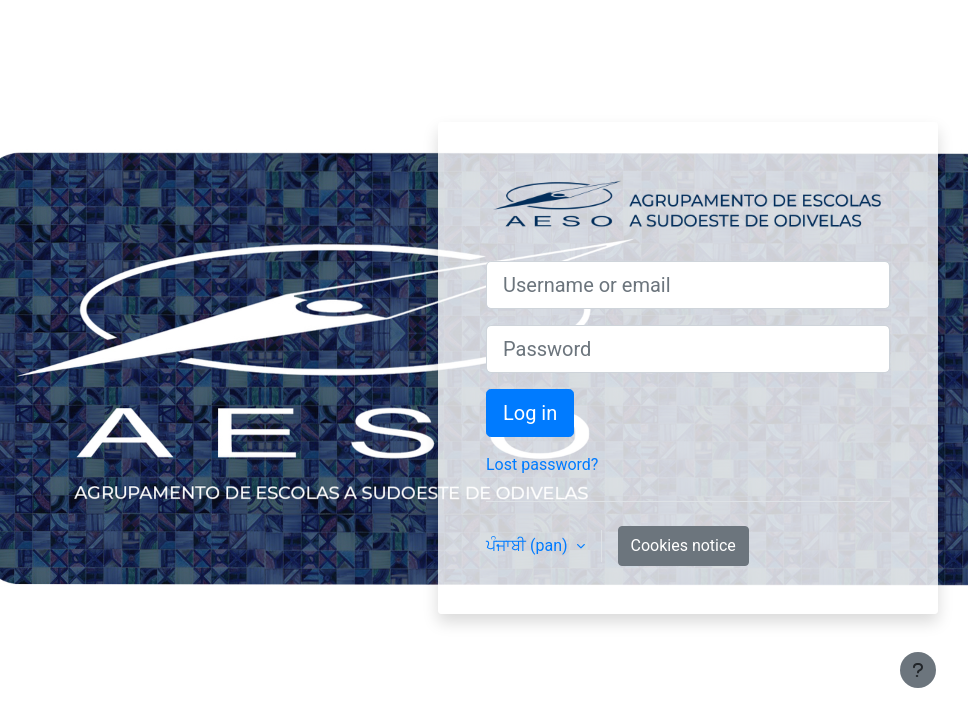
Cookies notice (683, 545)
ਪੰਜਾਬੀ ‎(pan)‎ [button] (529, 545)
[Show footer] (918, 670)
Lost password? (542, 464)
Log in (530, 413)
